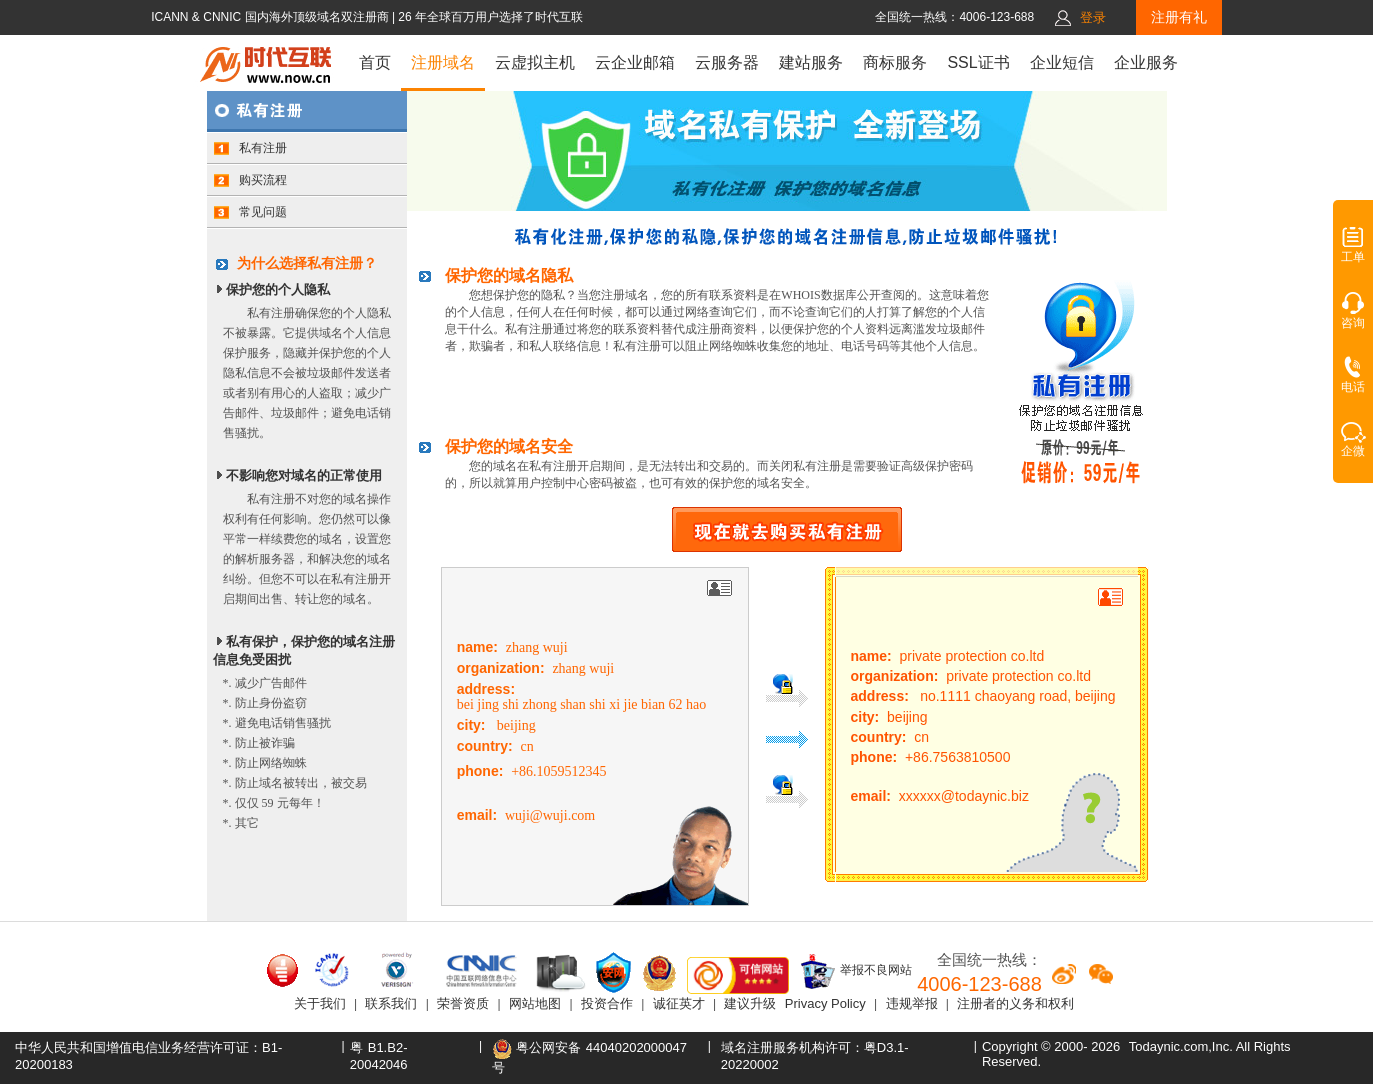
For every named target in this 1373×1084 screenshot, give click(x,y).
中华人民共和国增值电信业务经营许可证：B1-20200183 (148, 1056)
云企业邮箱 (635, 62)
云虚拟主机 (535, 62)
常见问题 (250, 212)
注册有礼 (1179, 17)
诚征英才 (679, 1003)
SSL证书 (978, 62)
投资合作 (607, 1003)
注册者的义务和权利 (1015, 1003)
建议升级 (750, 1003)
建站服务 (811, 62)
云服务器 (727, 62)
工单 (1353, 251)
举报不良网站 (855, 971)
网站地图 (535, 1003)
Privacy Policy (825, 1003)
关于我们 (320, 1003)
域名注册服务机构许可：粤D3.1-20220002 (815, 1056)
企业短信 (1062, 62)
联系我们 (391, 1003)
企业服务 (1146, 62)
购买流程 (250, 180)
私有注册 (250, 148)
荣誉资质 (463, 1003)
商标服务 (895, 62)
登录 (1093, 17)
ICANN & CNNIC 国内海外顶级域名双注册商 (271, 17)
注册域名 (443, 62)
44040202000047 (636, 1047)
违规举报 (912, 1003)
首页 (375, 62)
